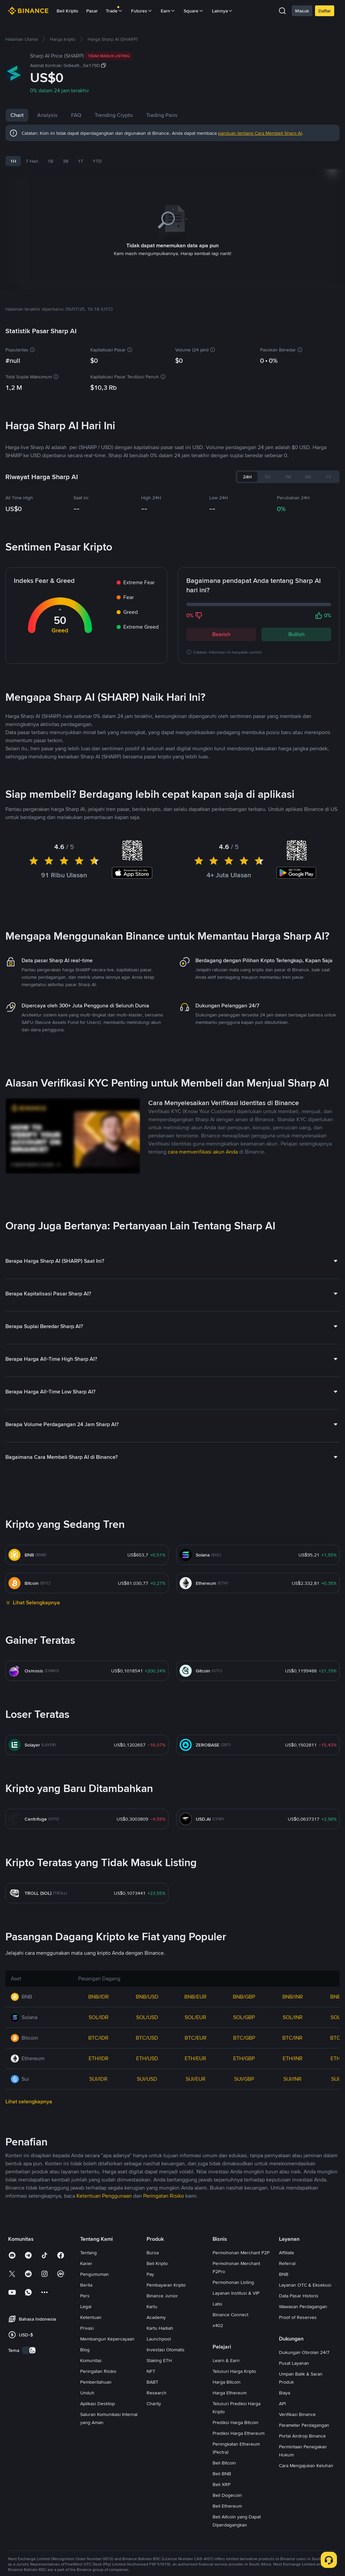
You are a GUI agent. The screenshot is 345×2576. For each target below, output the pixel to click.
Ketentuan (90, 2440)
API (282, 2526)
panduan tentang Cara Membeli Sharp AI (260, 133)
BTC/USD (147, 2160)
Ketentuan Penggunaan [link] (104, 2318)
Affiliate (286, 2375)
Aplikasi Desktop (97, 2526)
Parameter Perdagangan (304, 2547)
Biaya (284, 2515)
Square (194, 11)
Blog (85, 2472)
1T (80, 161)
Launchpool (159, 2461)
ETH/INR (293, 2180)
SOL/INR (293, 2139)
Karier (86, 2386)
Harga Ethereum (230, 2515)
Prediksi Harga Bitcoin (235, 2545)
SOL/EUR (195, 2139)
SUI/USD (147, 2201)
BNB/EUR (195, 2119)
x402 (218, 2448)
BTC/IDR (98, 2160)
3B (65, 161)
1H (13, 161)
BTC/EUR (196, 2160)
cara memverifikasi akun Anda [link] (203, 1274)
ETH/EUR (195, 2180)
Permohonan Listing (233, 2404)
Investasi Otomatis (166, 2472)
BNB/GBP (244, 2119)
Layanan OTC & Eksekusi (305, 2407)
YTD (97, 161)
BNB (283, 2396)
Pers (85, 2418)
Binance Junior (162, 2418)
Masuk (302, 11)
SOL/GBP (244, 2139)
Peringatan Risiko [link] (163, 2318)
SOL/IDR (98, 2139)
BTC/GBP (244, 2160)
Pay (150, 2396)
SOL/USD (147, 2139)
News (78, 115)
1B (50, 161)
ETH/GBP (244, 2180)
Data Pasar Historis (298, 2418)
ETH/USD (147, 2180)
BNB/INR (292, 2119)
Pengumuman (94, 2396)
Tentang (88, 2375)
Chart (17, 115)
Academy (156, 2440)
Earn (168, 11)
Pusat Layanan (294, 2485)
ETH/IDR (98, 2180)
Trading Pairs (189, 115)
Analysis (47, 115)
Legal (85, 2429)
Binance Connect (230, 2437)
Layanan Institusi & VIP (236, 2415)
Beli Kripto (67, 11)
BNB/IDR (98, 2119)
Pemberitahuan (96, 2504)
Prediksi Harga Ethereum (238, 2555)
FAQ (103, 115)
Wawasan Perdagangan (303, 2429)
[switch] (29, 2472)
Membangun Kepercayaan (107, 2461)
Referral (287, 2386)
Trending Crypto (141, 115)
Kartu (152, 2429)
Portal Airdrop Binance (302, 2558)
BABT (152, 2504)
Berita (86, 2407)
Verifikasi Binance (297, 2537)
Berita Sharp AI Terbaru (61, 786)
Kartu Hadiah (160, 2450)
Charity (154, 2526)
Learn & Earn (226, 2483)
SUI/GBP (244, 2201)
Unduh (87, 2515)
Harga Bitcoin (227, 2504)
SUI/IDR (98, 2201)
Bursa (153, 2375)
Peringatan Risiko (98, 2493)
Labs (217, 2426)
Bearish (221, 625)
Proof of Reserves (298, 2440)
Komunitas (91, 2483)
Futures (142, 11)
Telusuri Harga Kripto (234, 2493)
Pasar (92, 11)
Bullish (296, 625)
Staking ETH (159, 2483)
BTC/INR (292, 2160)
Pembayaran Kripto (166, 2407)
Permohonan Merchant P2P (241, 2375)
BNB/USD (147, 2119)
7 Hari (32, 161)
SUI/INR (292, 2201)
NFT (151, 2493)
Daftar (324, 11)
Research (156, 2515)
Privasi (87, 2450)
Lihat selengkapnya (28, 2223)
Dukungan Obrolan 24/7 (304, 2475)
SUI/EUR (196, 2201)
